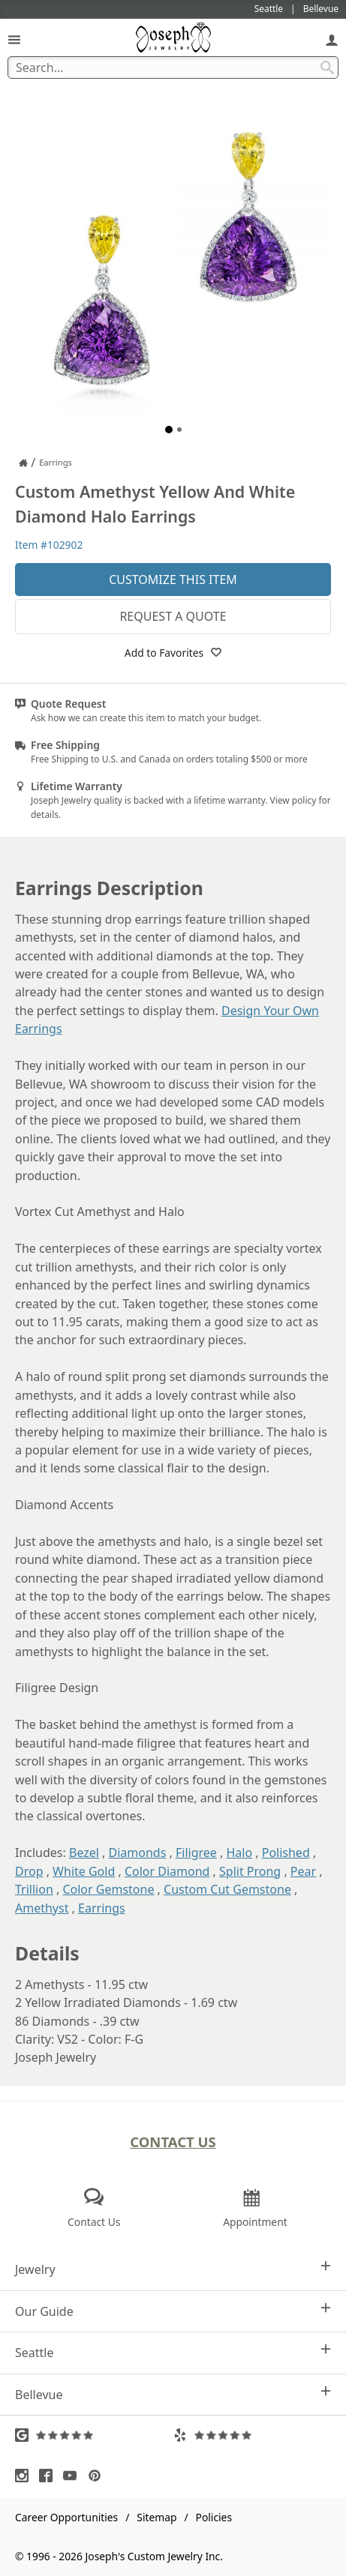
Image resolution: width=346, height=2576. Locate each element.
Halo (239, 1852)
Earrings (101, 1908)
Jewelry (173, 2269)
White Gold (84, 1871)
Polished (286, 1852)
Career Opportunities (66, 2517)
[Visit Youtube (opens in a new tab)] (73, 2475)
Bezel (84, 1852)
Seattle (173, 2352)
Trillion (34, 1889)
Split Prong (250, 1871)
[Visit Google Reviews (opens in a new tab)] (94, 2435)
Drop (29, 1871)
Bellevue (173, 2394)
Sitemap (156, 2517)
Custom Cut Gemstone (227, 1889)
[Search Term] (173, 67)
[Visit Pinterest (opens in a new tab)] (98, 2475)
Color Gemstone (108, 1889)
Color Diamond (167, 1871)
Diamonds (138, 1852)
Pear (303, 1871)
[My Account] (331, 39)
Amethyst (41, 1908)
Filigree (196, 1852)
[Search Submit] (327, 67)
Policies (214, 2517)
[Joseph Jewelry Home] (23, 462)
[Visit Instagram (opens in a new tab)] (25, 2475)
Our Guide (173, 2311)
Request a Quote (172, 616)
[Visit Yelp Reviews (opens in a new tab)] (252, 2435)
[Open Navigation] (14, 39)
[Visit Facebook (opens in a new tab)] (49, 2475)
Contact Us (173, 2141)
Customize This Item (173, 579)
